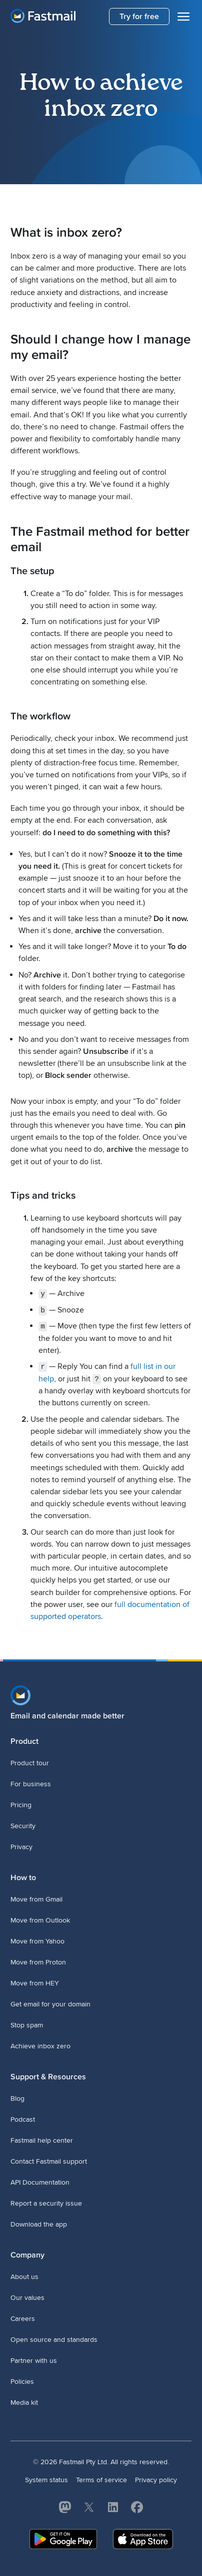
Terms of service (101, 2479)
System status (46, 2479)
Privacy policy (156, 2479)
